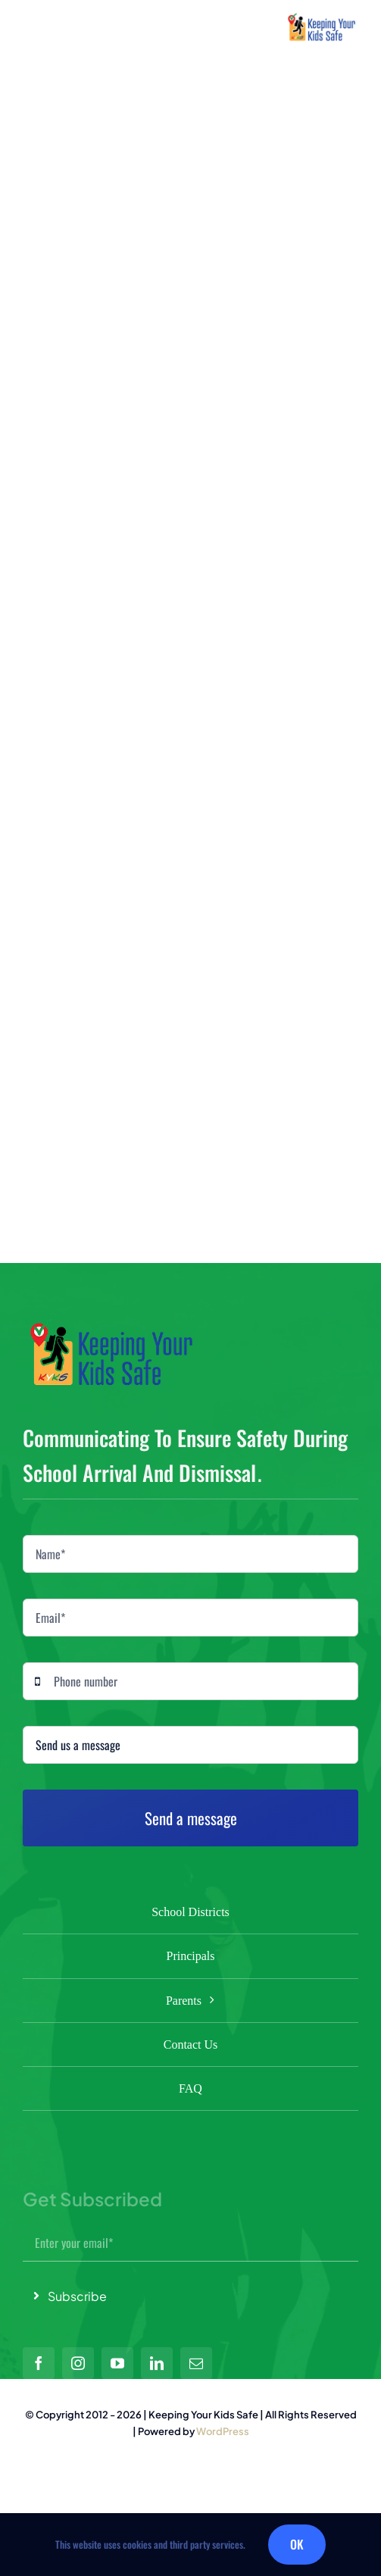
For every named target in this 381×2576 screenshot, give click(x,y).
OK (297, 2544)
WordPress (222, 2431)
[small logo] (321, 18)
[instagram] (78, 2363)
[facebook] (39, 2363)
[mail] (196, 2363)
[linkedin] (157, 2363)
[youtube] (117, 2363)
